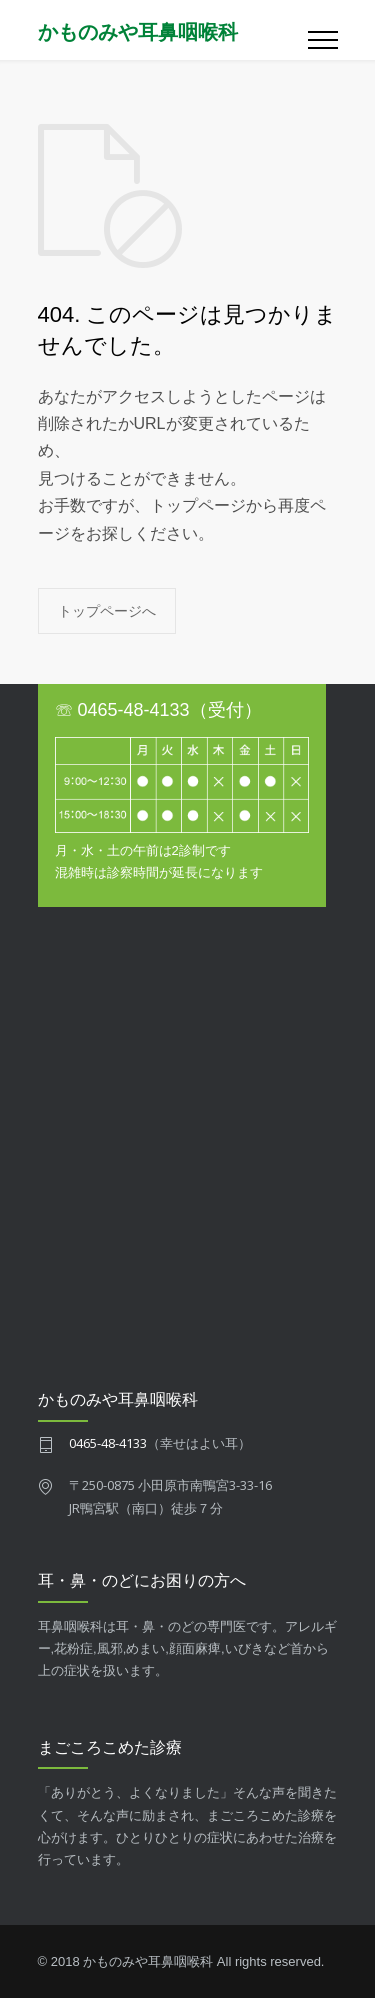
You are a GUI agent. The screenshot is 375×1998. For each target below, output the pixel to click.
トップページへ (107, 610)
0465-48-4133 (108, 1443)
